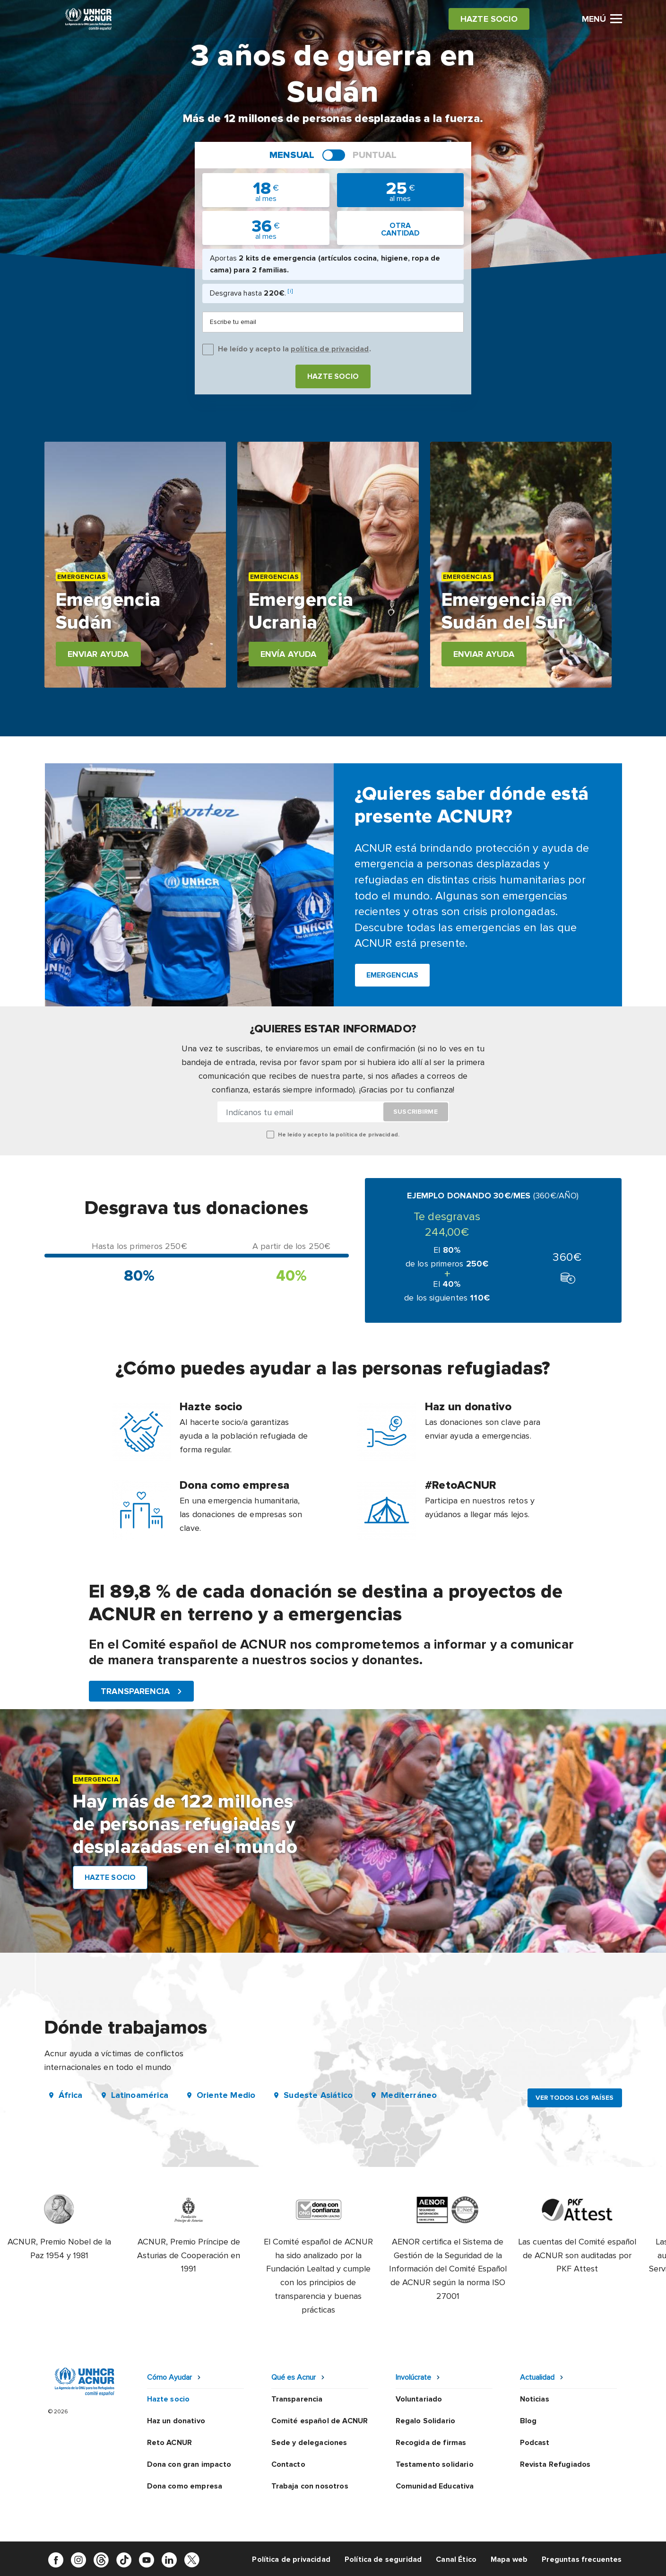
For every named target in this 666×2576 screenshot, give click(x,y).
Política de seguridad (383, 2559)
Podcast (535, 2442)
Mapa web (509, 2559)
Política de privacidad (291, 2559)
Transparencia (297, 2399)
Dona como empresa (185, 2486)
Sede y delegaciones (309, 2442)
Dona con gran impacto (189, 2464)
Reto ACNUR (169, 2442)
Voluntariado (419, 2399)
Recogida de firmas (431, 2442)
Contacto (288, 2464)
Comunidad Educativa (435, 2486)
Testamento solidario (435, 2464)
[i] (290, 291)
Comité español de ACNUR (319, 2421)
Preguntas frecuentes (582, 2559)
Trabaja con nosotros (309, 2486)
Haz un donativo (176, 2421)
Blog (528, 2421)
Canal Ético (456, 2559)
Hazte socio (333, 376)
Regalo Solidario (426, 2421)
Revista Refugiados (555, 2464)
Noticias (534, 2399)
